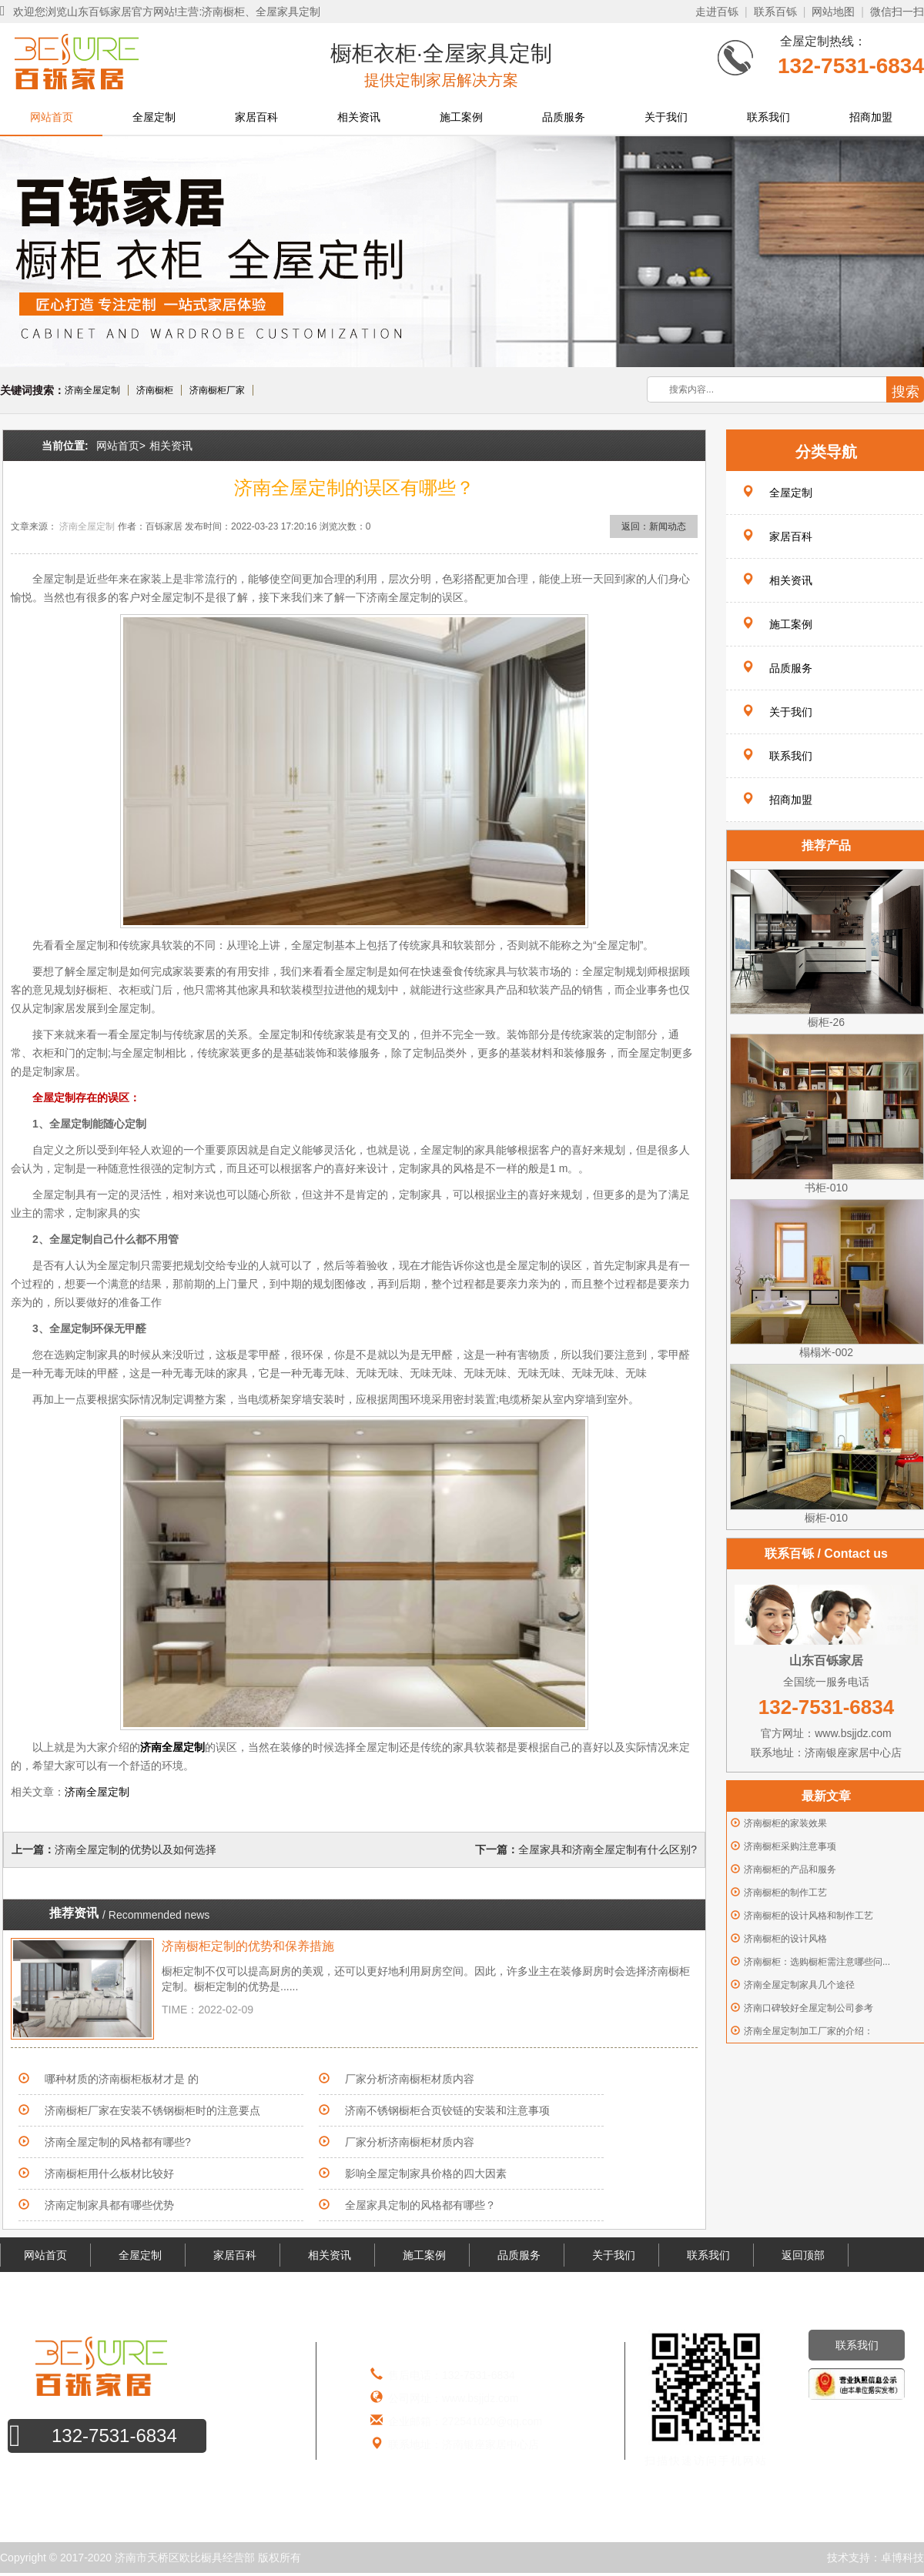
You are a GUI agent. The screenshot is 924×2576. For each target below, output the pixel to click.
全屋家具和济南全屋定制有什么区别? (607, 1849)
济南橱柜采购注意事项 (790, 1846)
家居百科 (256, 117)
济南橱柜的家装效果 (785, 1823)
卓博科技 (902, 2557)
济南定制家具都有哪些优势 (109, 2205)
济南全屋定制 (92, 390)
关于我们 (666, 117)
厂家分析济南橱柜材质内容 (409, 2079)
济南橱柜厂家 (217, 390)
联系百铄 (775, 11)
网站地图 (833, 11)
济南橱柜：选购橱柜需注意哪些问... (817, 1961)
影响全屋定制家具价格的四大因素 (426, 2173)
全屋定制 (154, 117)
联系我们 (768, 117)
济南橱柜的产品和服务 (790, 1869)
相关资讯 (358, 117)
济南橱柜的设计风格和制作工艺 (808, 1915)
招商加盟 (870, 117)
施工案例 (461, 117)
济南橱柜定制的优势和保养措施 (248, 1946)
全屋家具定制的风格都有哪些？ (420, 2205)
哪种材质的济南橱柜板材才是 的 (122, 2079)
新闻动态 (667, 526)
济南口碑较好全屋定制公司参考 (808, 2008)
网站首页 (51, 117)
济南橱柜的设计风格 (785, 1938)
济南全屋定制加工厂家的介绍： (808, 2031)
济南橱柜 (154, 390)
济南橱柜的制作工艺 (785, 1892)
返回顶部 (803, 2255)
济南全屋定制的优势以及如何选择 (135, 1849)
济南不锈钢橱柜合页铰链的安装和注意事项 (447, 2110)
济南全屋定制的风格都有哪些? (118, 2142)
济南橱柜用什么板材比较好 (109, 2173)
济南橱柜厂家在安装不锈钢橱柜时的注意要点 (152, 2110)
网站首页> (121, 445)
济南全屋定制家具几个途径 (799, 1985)
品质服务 (563, 117)
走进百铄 (716, 11)
